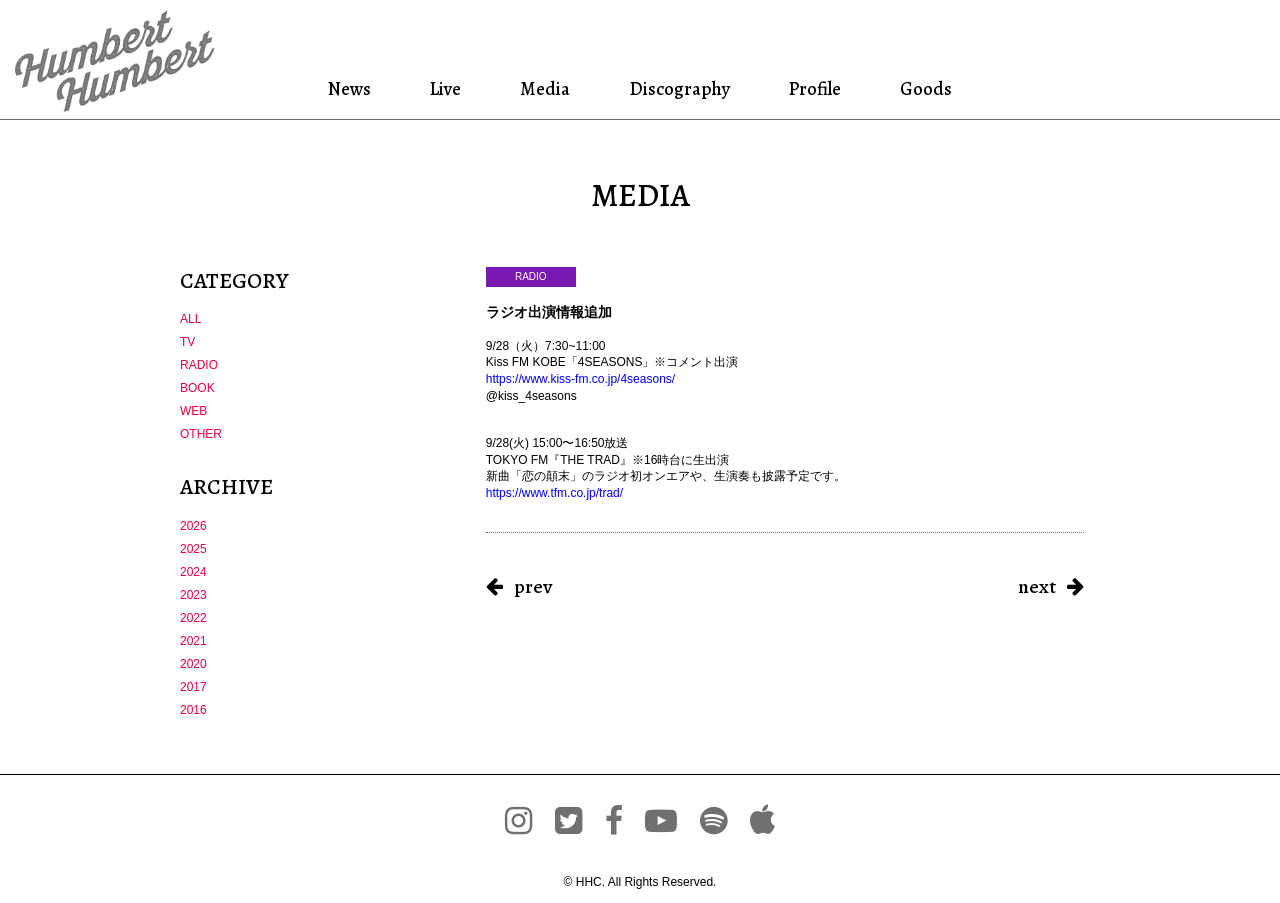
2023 (193, 595)
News (355, 88)
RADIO (199, 365)
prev (533, 586)
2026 (193, 526)
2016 (193, 710)
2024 (193, 572)
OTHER (201, 434)
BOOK (197, 388)
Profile (813, 88)
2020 (193, 664)
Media (544, 88)
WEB (193, 411)
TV (187, 342)
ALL (190, 319)
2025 (193, 549)
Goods (921, 88)
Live (448, 88)
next (1037, 586)
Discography (677, 88)
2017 (193, 687)
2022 (193, 618)
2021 (193, 641)
